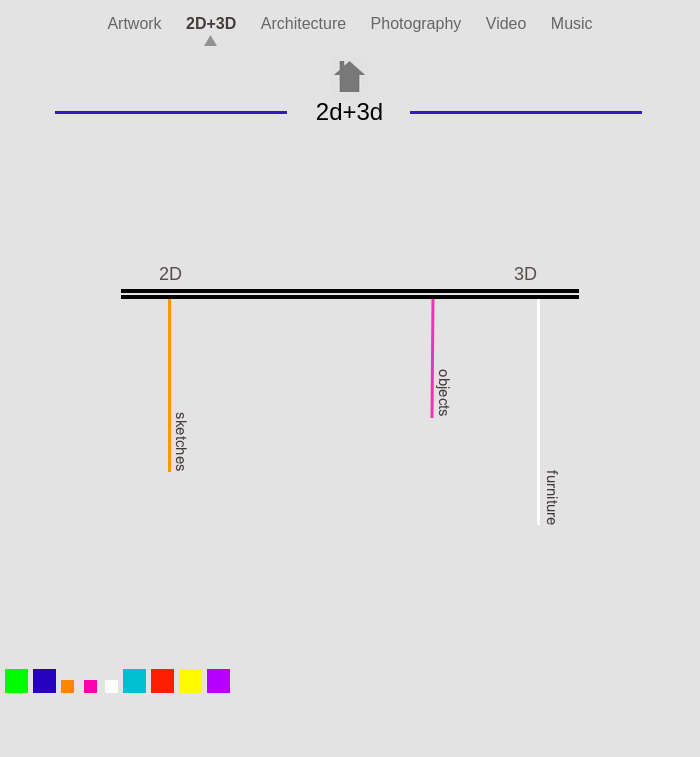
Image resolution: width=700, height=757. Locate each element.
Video (508, 23)
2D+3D (213, 23)
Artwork (136, 23)
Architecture (306, 23)
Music (572, 23)
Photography (418, 23)
